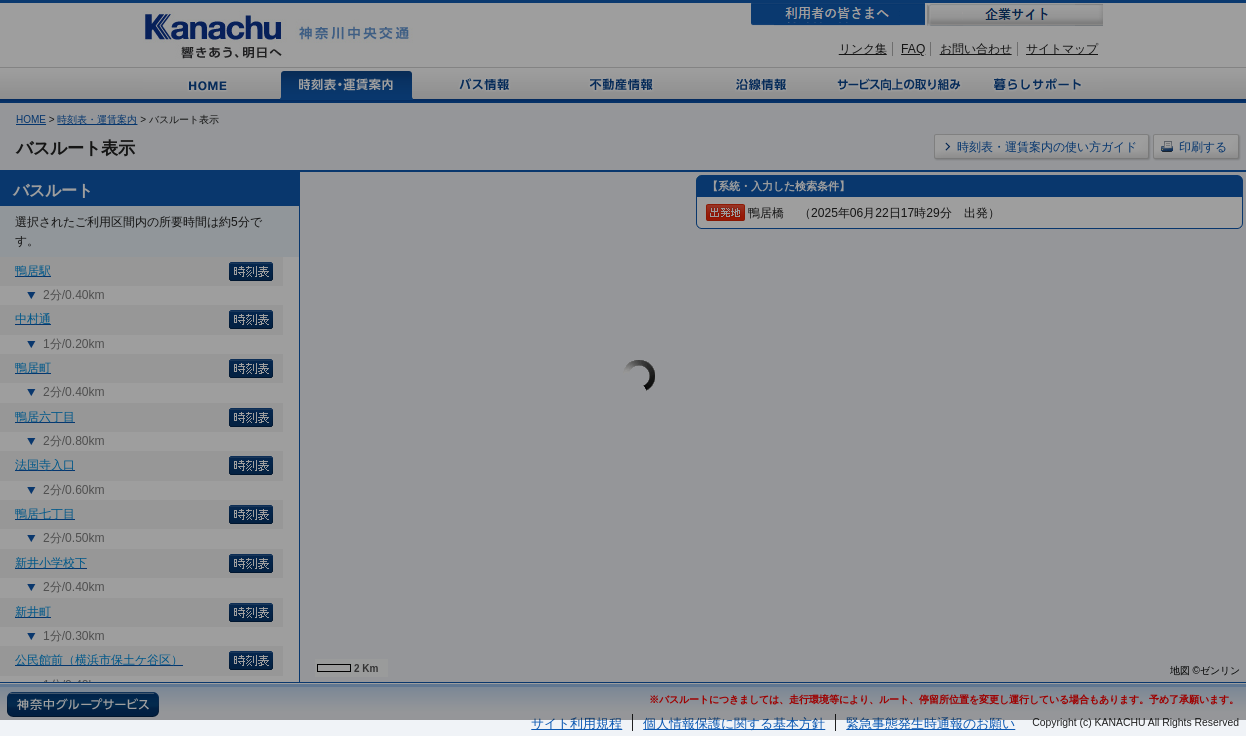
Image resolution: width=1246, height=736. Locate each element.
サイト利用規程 (576, 723)
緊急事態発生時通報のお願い (930, 723)
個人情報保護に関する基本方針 (734, 723)
